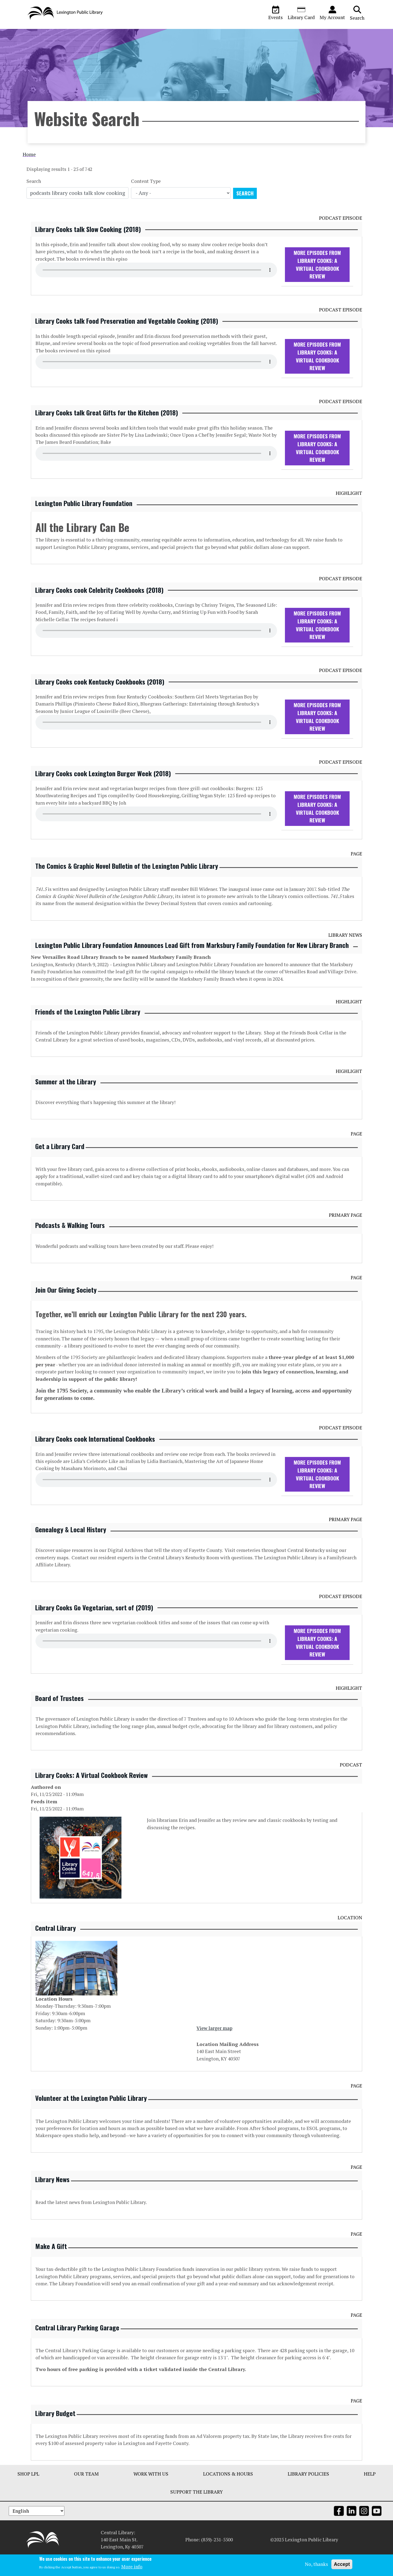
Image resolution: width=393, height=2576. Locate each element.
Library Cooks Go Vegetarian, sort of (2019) (94, 1626)
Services (113, 33)
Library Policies (308, 2492)
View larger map (214, 2047)
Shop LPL (28, 2492)
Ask (137, 33)
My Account (332, 12)
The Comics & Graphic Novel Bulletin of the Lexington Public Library (126, 885)
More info (131, 2566)
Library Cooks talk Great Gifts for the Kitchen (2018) (106, 431)
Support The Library (196, 2511)
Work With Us (150, 2492)
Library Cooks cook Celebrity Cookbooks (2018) (99, 609)
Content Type (146, 200)
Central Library (55, 1947)
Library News (52, 2198)
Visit (63, 33)
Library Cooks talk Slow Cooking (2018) (88, 248)
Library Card (301, 12)
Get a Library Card (59, 1165)
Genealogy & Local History (70, 1548)
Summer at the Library (65, 1100)
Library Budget (55, 2432)
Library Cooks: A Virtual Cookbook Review (91, 1794)
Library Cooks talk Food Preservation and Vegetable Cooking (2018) (126, 340)
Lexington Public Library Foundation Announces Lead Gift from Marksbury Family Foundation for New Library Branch (192, 964)
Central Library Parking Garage (77, 2346)
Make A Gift (51, 2265)
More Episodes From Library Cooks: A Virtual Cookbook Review (317, 283)
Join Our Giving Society (66, 1309)
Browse (39, 33)
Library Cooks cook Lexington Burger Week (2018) (103, 792)
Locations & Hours (228, 2492)
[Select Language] (36, 2531)
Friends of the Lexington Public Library (87, 1031)
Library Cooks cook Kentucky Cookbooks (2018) (99, 700)
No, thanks (316, 2564)
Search (357, 13)
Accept (342, 2564)
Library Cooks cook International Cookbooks (95, 1458)
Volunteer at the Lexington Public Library (91, 2117)
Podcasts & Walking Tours (70, 1244)
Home (29, 173)
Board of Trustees (59, 1717)
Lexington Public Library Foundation (83, 522)
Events (275, 12)
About (86, 33)
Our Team (86, 2492)
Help (370, 2492)
